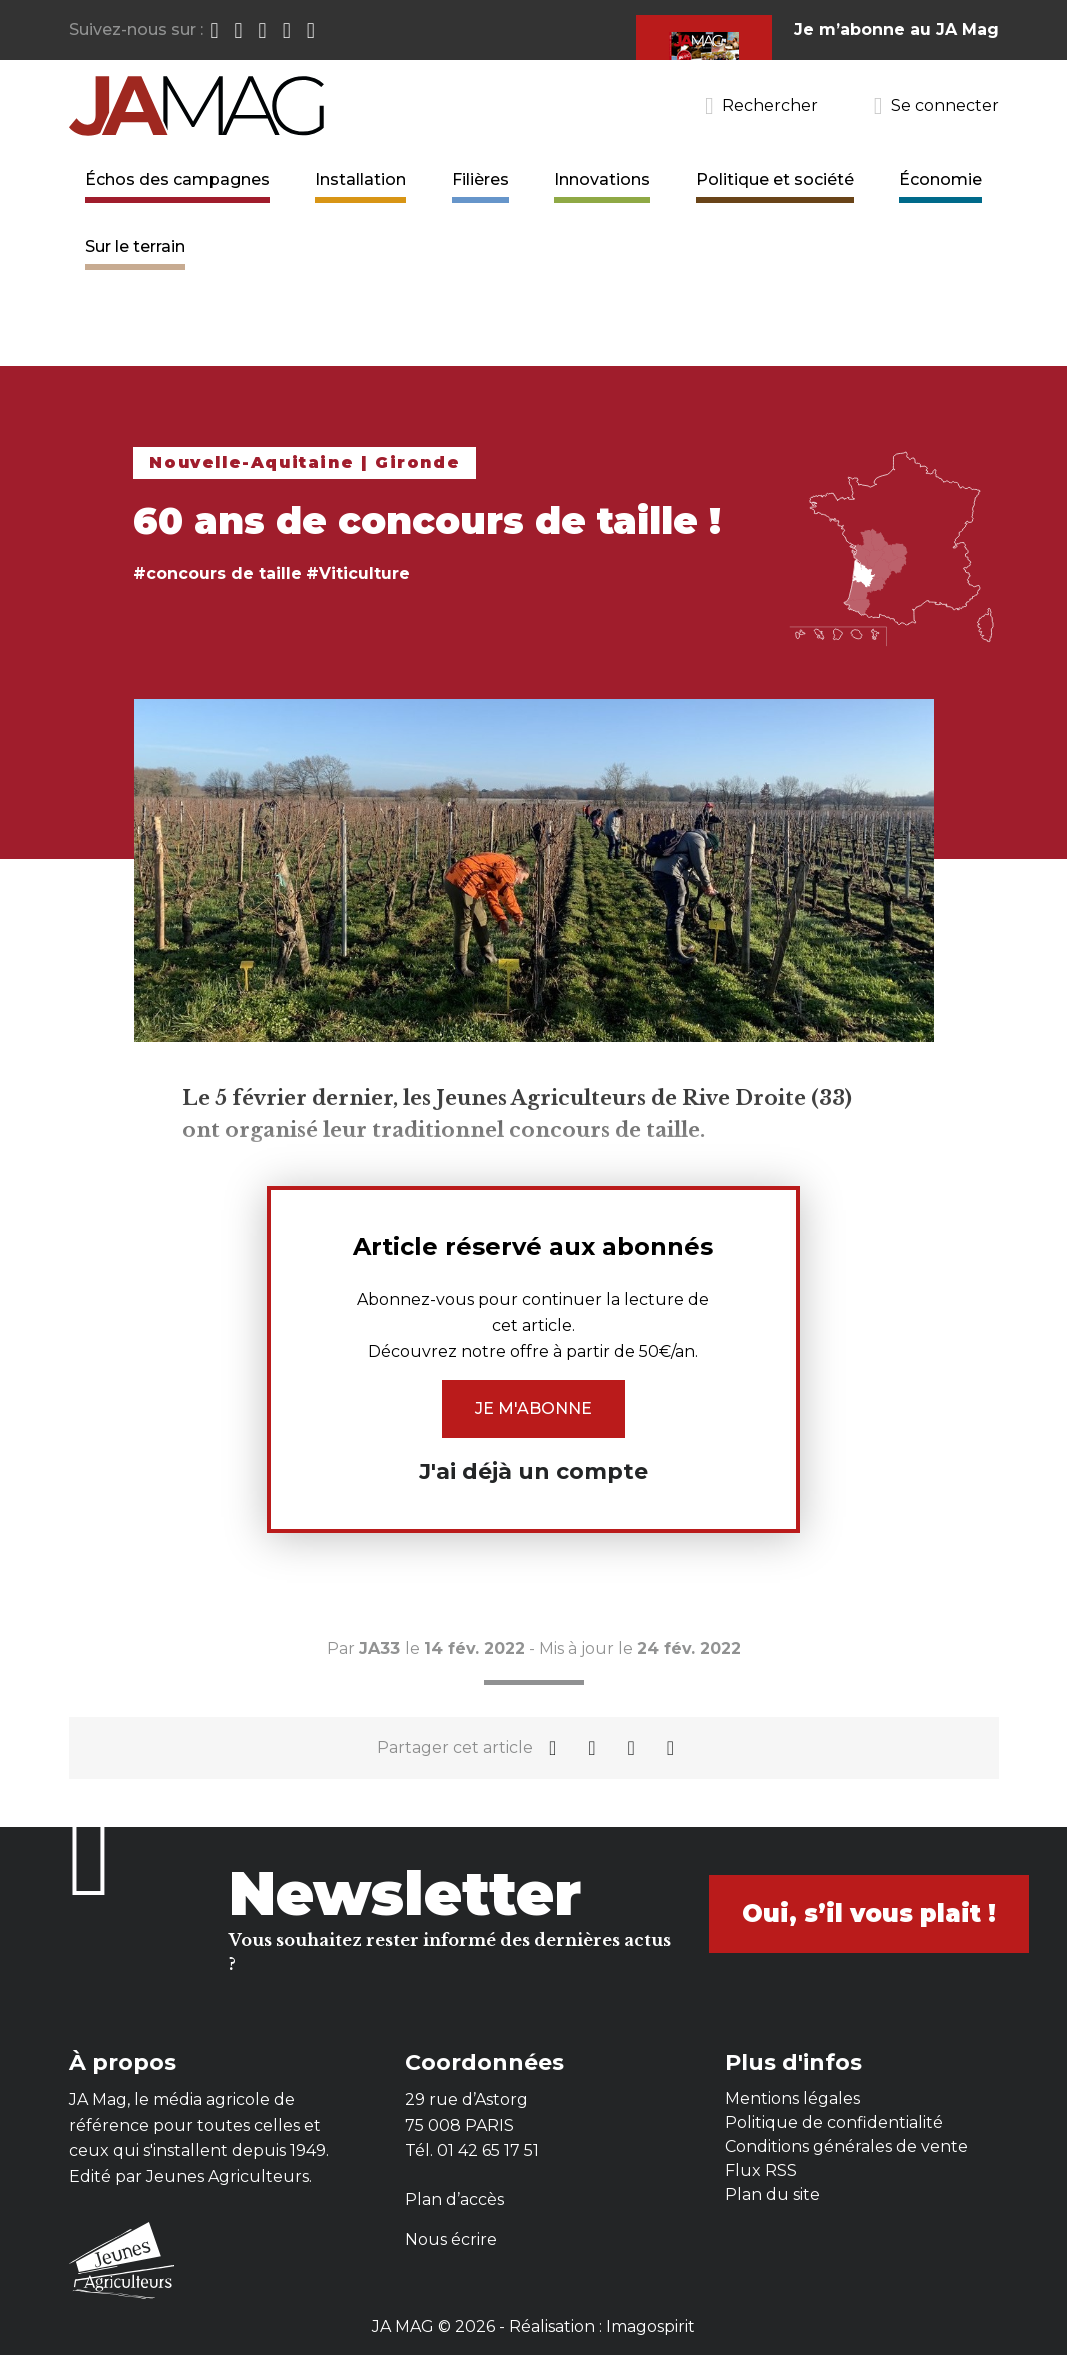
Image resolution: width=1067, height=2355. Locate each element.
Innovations (602, 179)
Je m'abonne (533, 1408)
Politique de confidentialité (834, 2122)
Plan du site (772, 2194)
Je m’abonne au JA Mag (896, 29)
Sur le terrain (135, 246)
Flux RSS (761, 2170)
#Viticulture (358, 573)
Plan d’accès (454, 2199)
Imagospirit (650, 2326)
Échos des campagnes (177, 179)
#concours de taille (217, 573)
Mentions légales (792, 2098)
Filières (480, 179)
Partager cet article (455, 1747)
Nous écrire (451, 2239)
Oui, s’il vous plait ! (869, 1913)
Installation (360, 179)
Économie (940, 179)
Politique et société (775, 179)
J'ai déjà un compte (533, 1471)
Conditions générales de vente (846, 2146)
